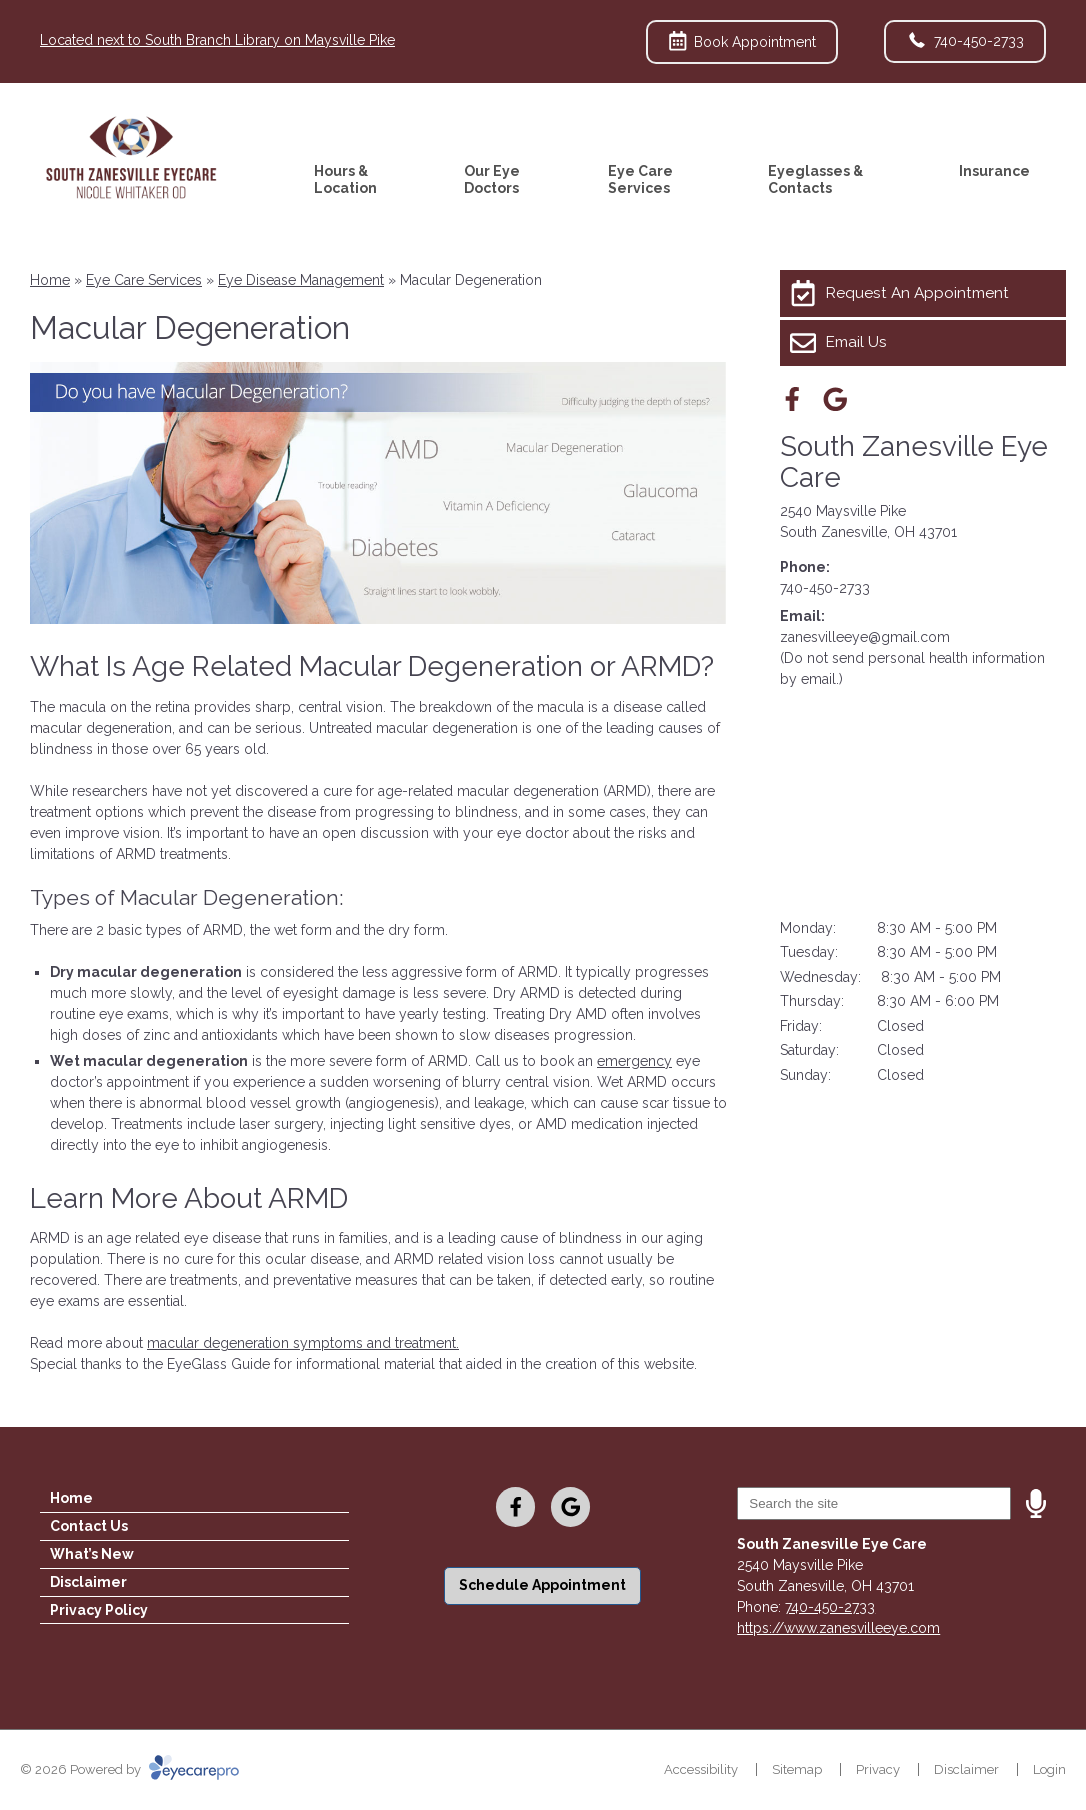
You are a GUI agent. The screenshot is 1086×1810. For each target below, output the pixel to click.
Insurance (994, 171)
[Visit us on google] (835, 399)
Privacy (878, 1769)
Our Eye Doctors (492, 179)
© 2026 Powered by (129, 1769)
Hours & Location (345, 179)
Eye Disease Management (301, 280)
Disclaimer (88, 1582)
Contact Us (89, 1526)
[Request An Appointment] (923, 293)
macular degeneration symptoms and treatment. (303, 1343)
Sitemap (797, 1769)
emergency (634, 1061)
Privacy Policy (99, 1610)
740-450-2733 (825, 588)
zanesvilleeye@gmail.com (865, 637)
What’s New (92, 1554)
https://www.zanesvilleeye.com (838, 1628)
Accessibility (701, 1769)
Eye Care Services (640, 179)
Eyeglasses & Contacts (815, 179)
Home (50, 280)
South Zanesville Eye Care (914, 462)
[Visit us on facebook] (792, 399)
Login (1049, 1769)
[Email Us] (923, 343)
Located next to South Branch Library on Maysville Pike (217, 40)
